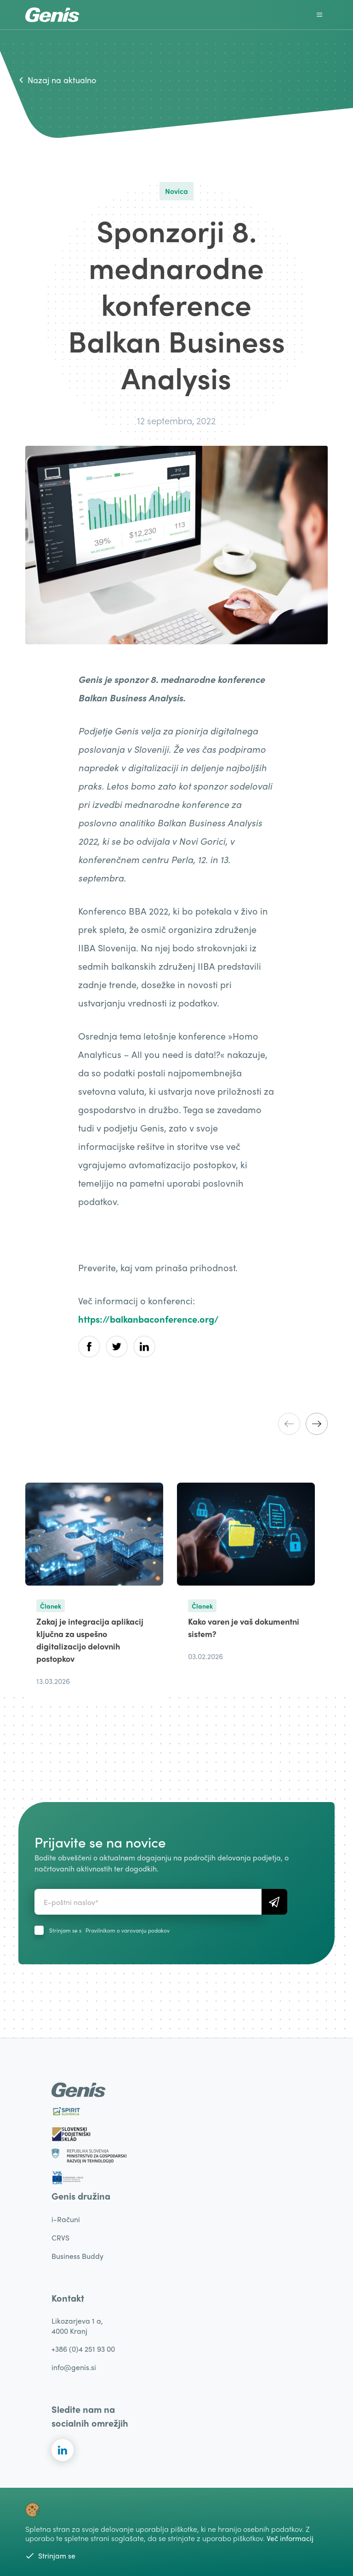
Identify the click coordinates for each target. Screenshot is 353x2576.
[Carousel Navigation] (303, 1424)
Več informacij (290, 2538)
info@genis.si (73, 2367)
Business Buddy (77, 2256)
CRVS (60, 2237)
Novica (176, 191)
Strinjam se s (109, 1930)
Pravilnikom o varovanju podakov (127, 1930)
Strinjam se (50, 2555)
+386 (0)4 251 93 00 (83, 2348)
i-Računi (65, 2219)
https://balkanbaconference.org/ (148, 1318)
